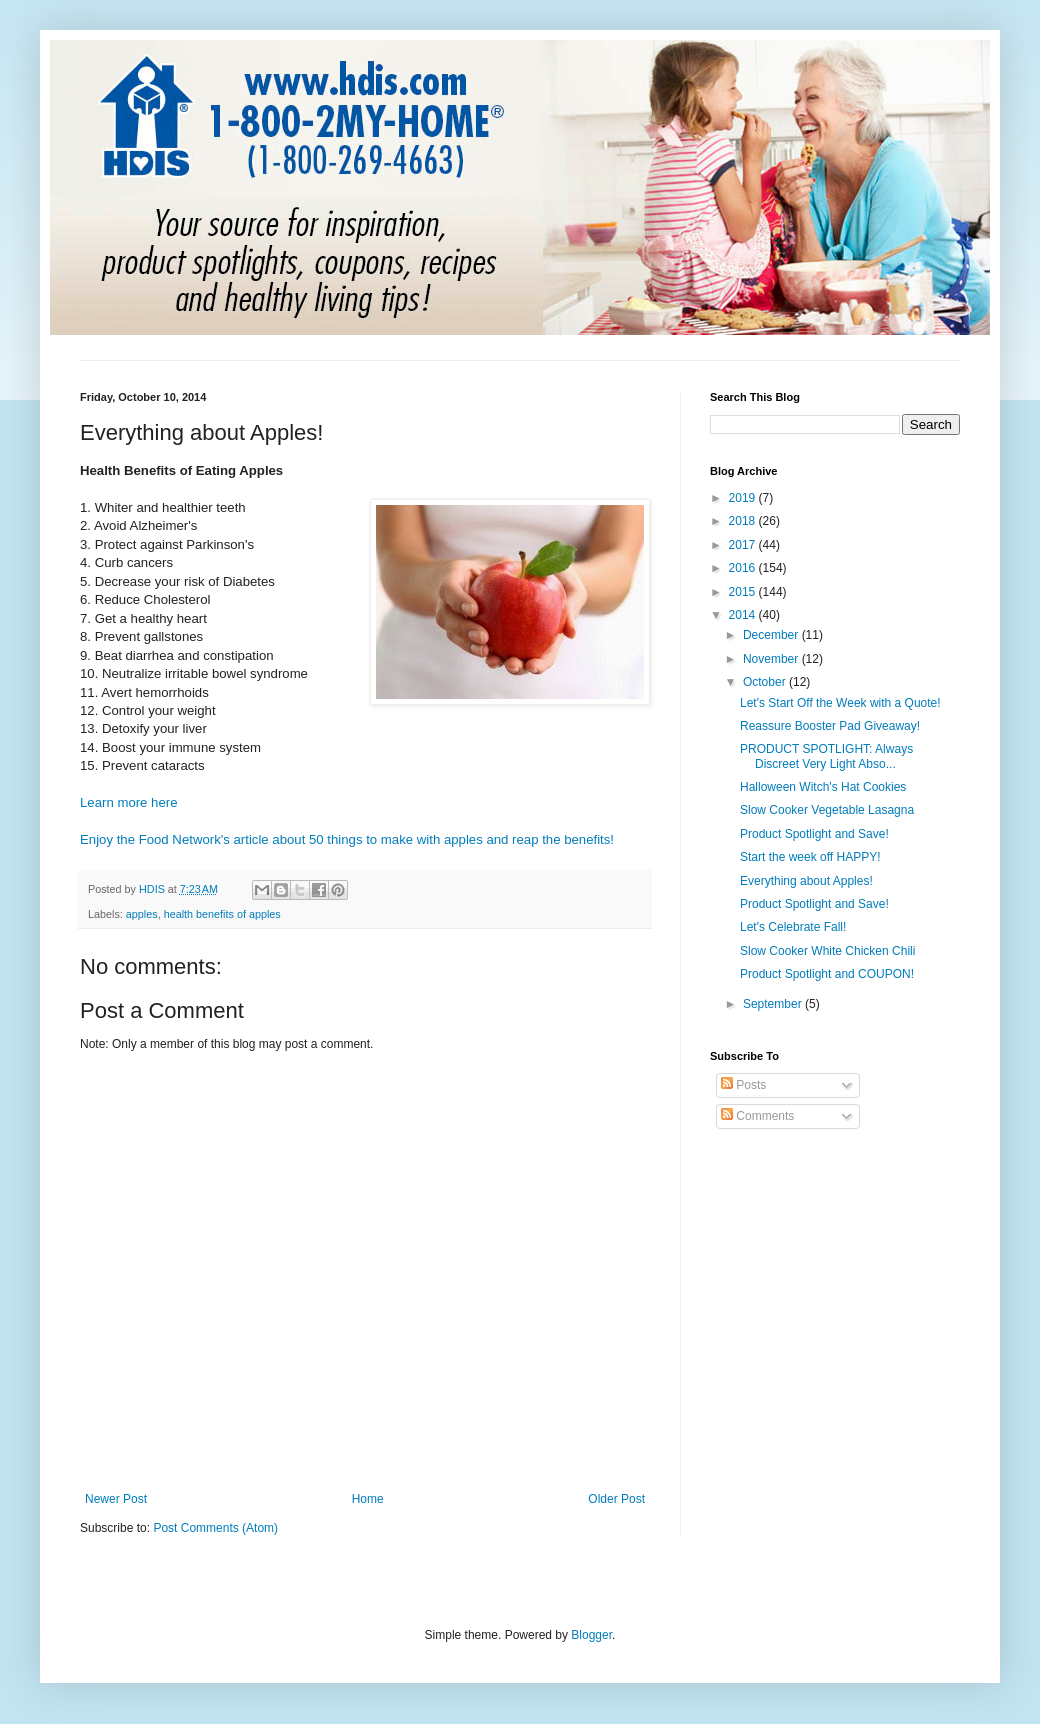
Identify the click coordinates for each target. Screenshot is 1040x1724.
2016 (744, 568)
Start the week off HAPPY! (810, 857)
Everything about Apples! (806, 881)
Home (368, 1499)
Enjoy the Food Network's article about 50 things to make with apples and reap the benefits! (347, 839)
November (772, 659)
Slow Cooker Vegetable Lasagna (827, 810)
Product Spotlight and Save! (814, 834)
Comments (757, 1116)
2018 (744, 521)
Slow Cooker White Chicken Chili (827, 951)
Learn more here (129, 802)
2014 (744, 615)
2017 (744, 545)
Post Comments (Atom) (215, 1528)
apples (142, 914)
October (766, 682)
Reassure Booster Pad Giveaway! (830, 726)
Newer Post (116, 1499)
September (774, 1004)
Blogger (591, 1635)
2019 (744, 498)
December (772, 635)
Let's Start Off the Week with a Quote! (840, 703)
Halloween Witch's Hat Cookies (823, 787)
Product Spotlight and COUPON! (827, 974)
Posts (743, 1085)
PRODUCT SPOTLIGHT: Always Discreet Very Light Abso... (826, 756)
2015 (744, 592)
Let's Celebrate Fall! (793, 927)
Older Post (616, 1499)
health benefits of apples (222, 914)
